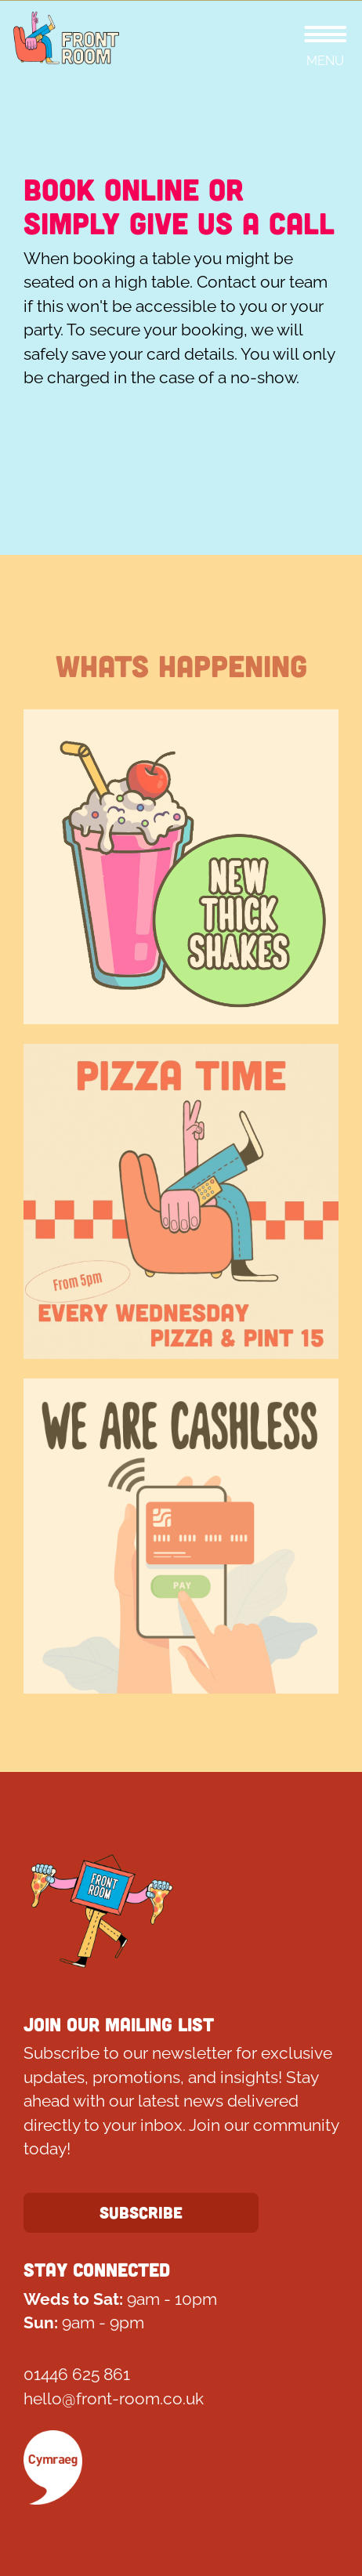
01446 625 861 (77, 2374)
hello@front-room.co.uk (114, 2398)
